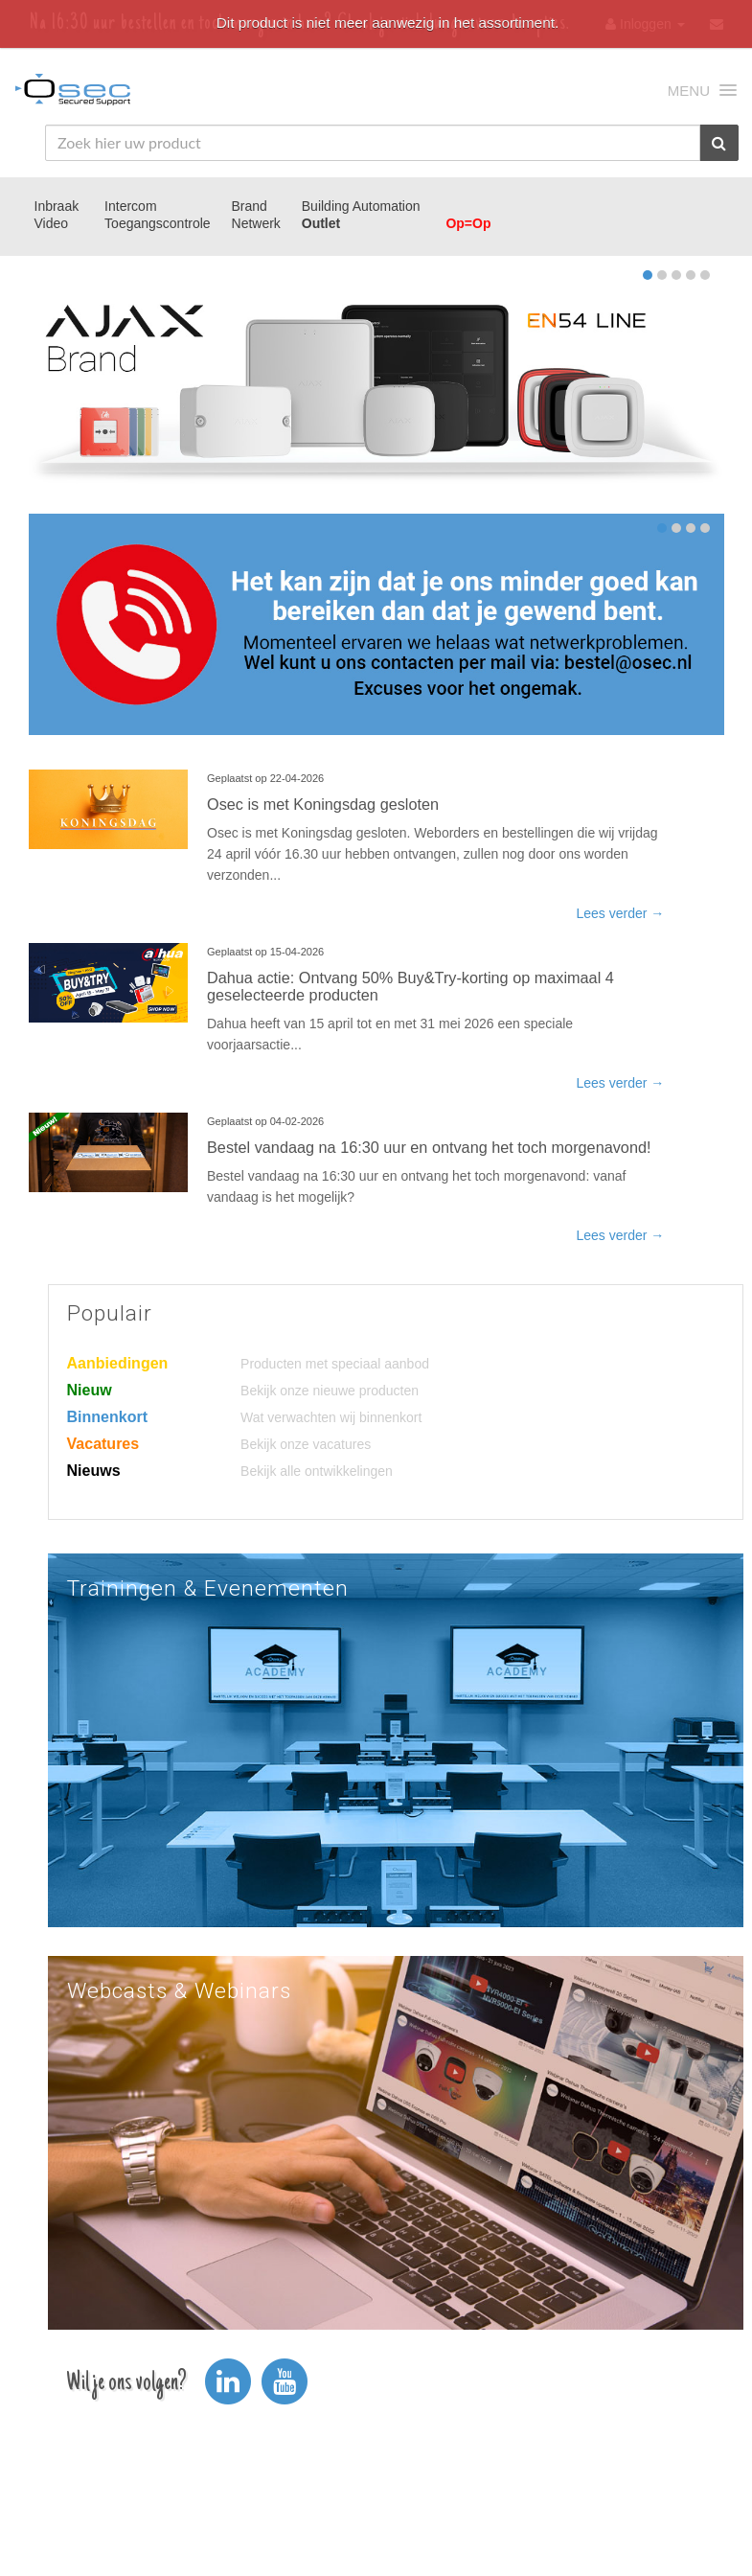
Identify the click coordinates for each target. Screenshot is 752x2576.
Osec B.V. (72, 93)
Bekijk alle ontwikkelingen (316, 1471)
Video (51, 223)
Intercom (130, 206)
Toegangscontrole (157, 223)
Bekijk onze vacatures (305, 1444)
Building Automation (361, 206)
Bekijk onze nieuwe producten (329, 1390)
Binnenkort (107, 1417)
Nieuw (89, 1390)
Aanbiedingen (118, 1363)
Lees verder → (620, 913)
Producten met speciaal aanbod (334, 1363)
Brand (249, 206)
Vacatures (103, 1444)
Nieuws (94, 1470)
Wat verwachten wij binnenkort (331, 1417)
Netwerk (256, 223)
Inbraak (57, 206)
